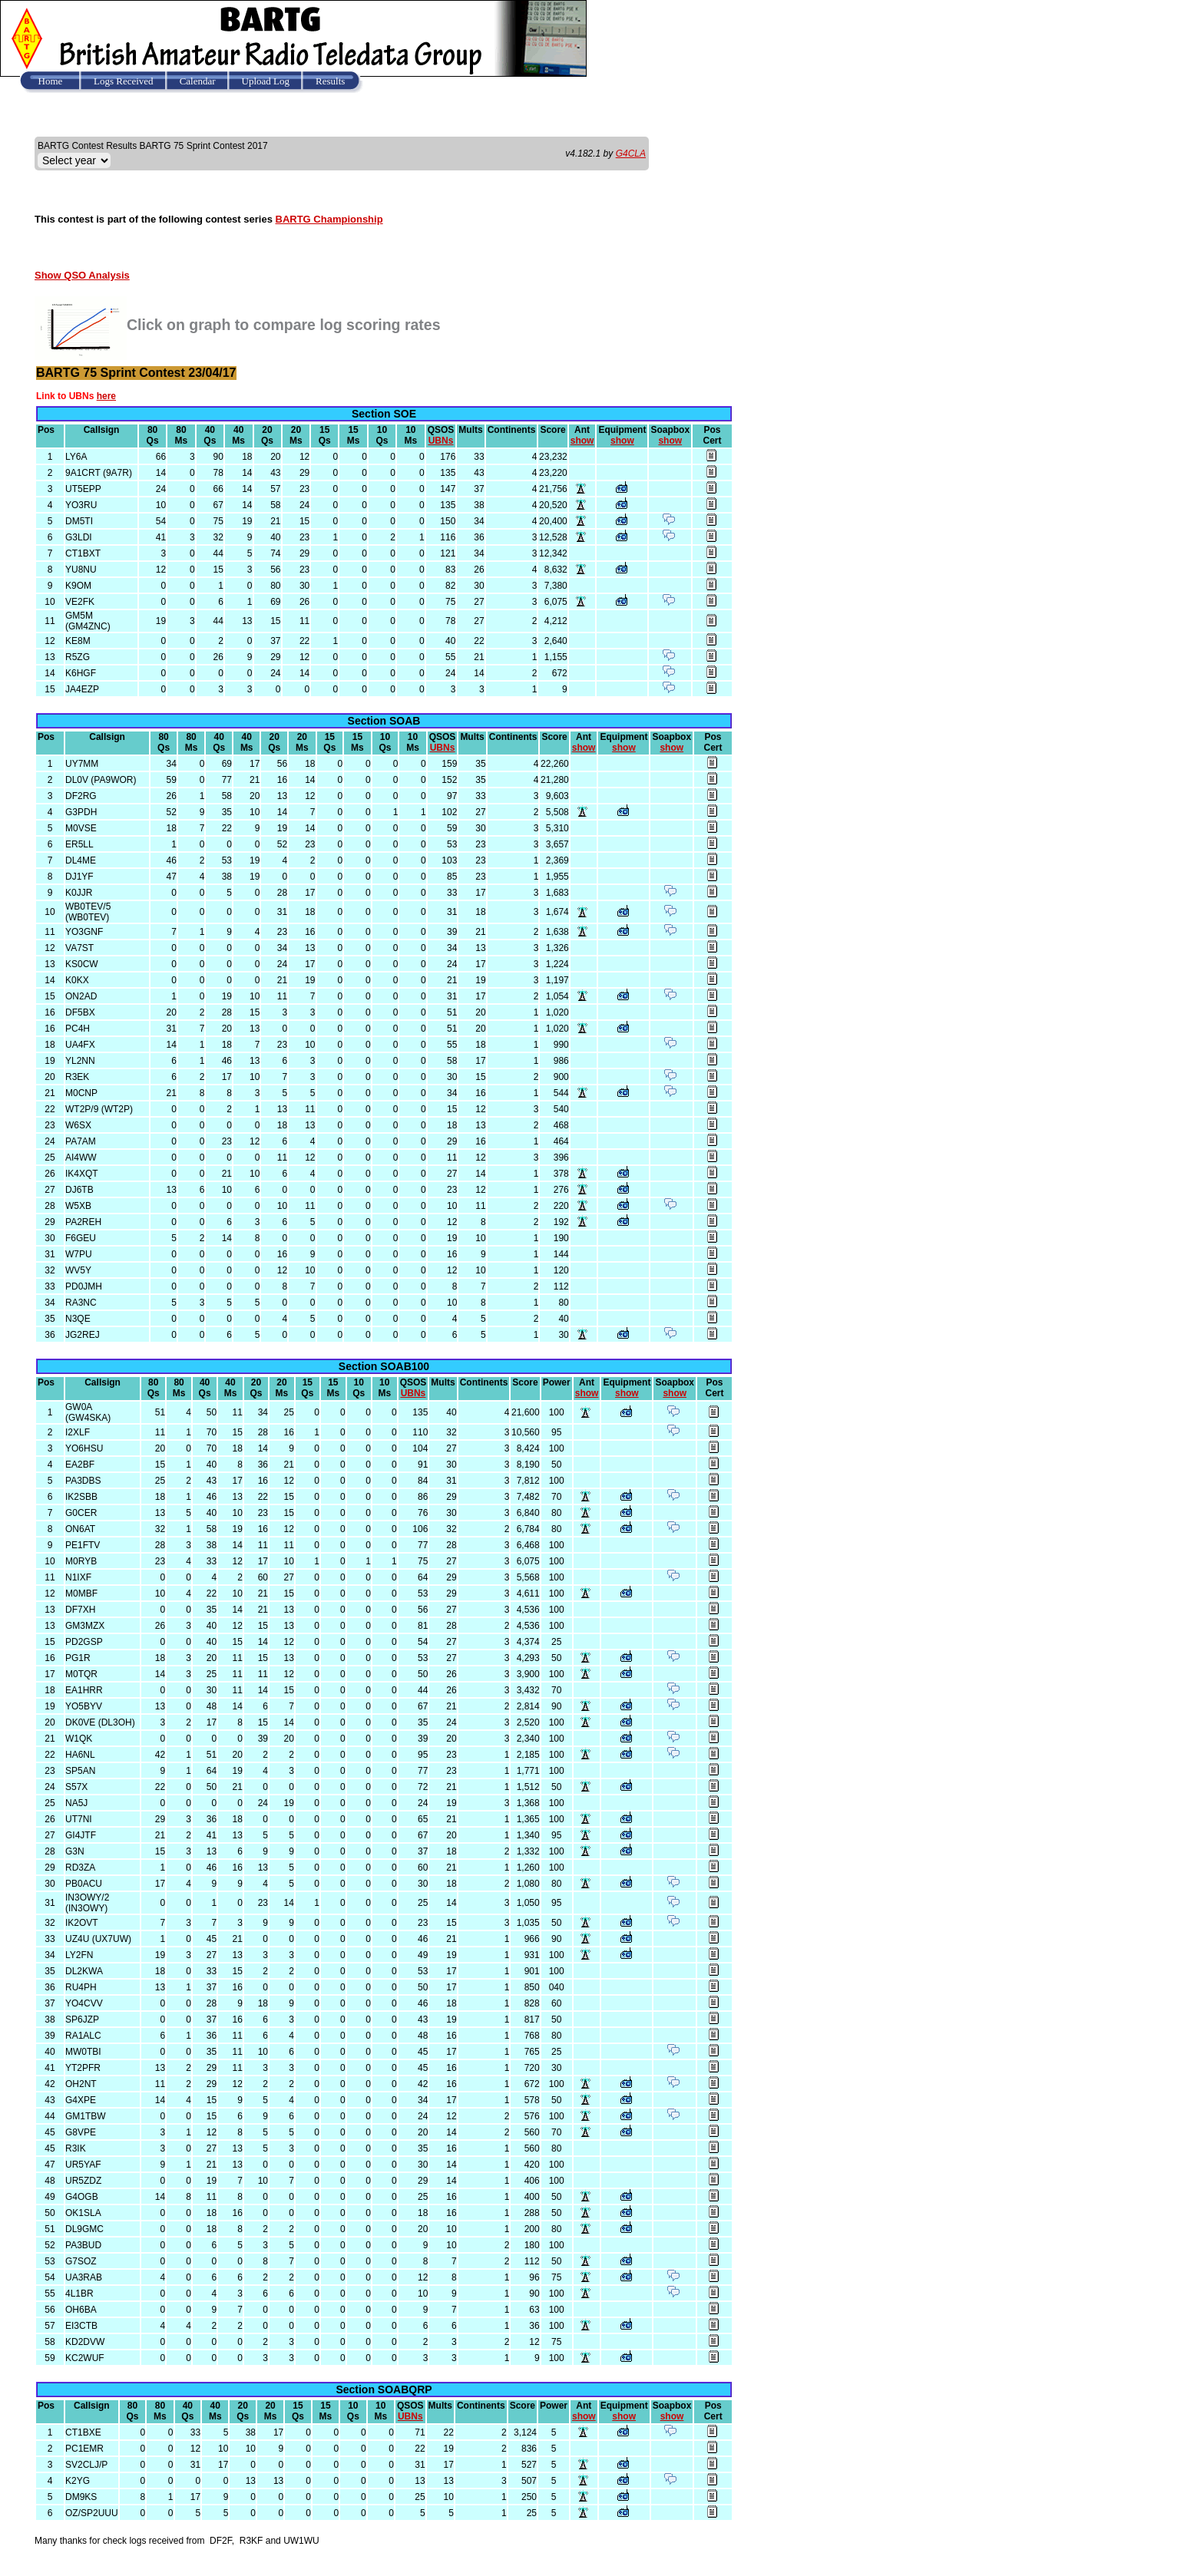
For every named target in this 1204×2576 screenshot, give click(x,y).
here (106, 396)
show (582, 440)
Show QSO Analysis (82, 275)
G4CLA (631, 153)
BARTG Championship (329, 219)
